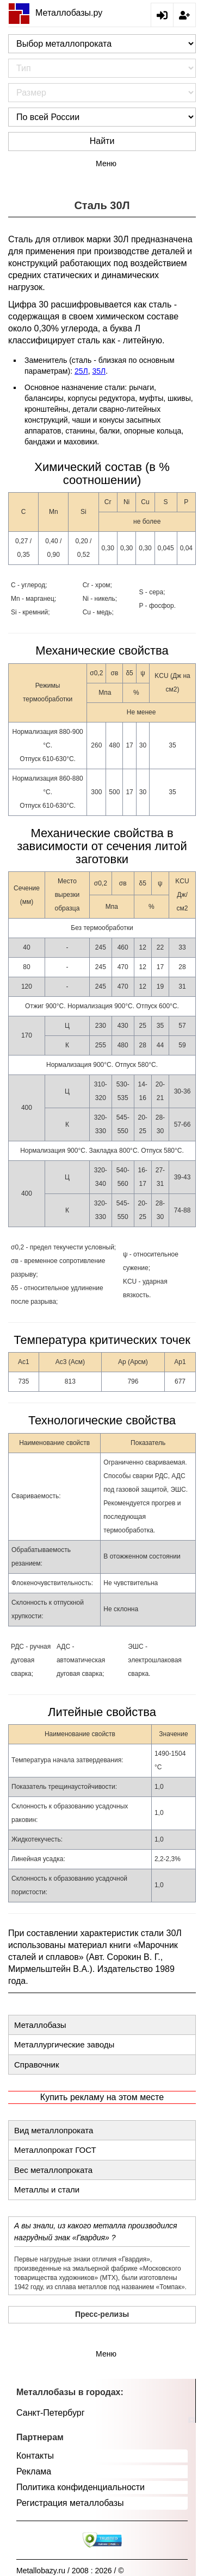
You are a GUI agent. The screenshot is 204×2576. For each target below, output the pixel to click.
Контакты (35, 2455)
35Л (99, 371)
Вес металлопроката (53, 2170)
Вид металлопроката (53, 2130)
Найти (102, 141)
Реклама (33, 2471)
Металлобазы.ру (55, 12)
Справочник (36, 2064)
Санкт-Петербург (50, 2412)
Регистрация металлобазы (70, 2503)
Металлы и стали (46, 2189)
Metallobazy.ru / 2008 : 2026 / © (70, 2570)
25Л (81, 371)
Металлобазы (40, 2025)
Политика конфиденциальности (80, 2487)
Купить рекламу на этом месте (102, 2097)
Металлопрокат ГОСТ (55, 2149)
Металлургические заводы (64, 2044)
